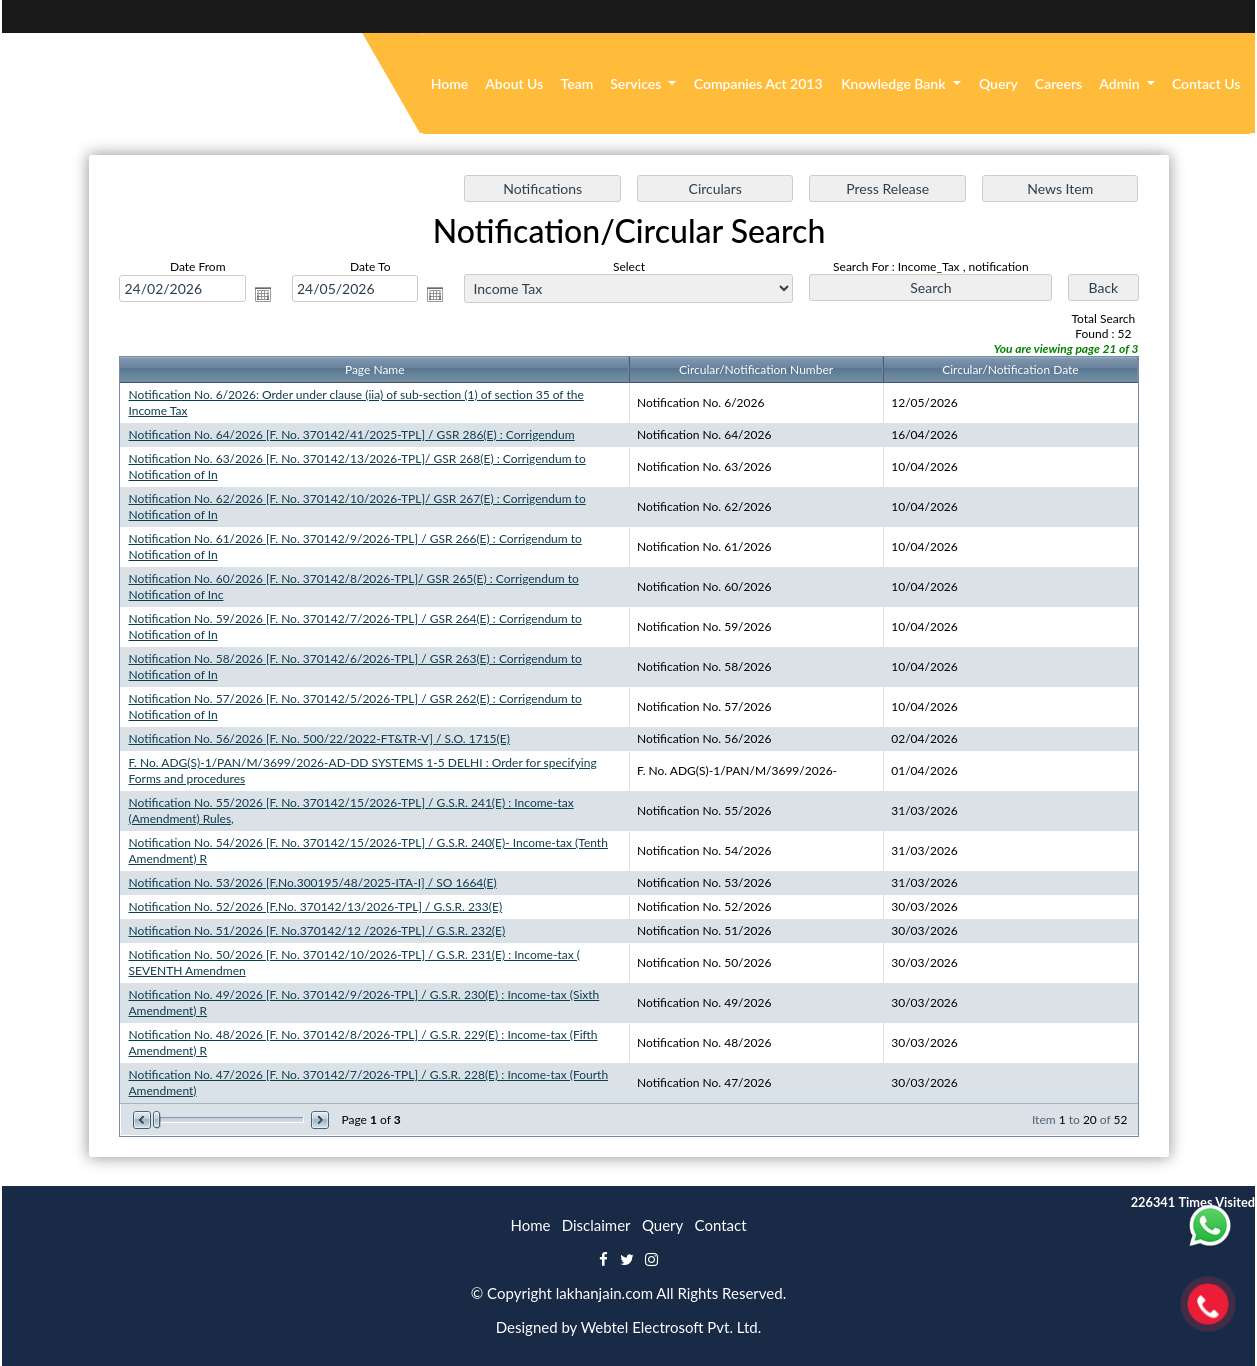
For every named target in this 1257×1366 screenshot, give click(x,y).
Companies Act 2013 (758, 83)
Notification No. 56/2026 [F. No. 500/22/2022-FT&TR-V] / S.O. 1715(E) (319, 738)
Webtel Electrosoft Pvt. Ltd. (671, 1327)
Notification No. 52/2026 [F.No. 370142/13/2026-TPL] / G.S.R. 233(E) (315, 905)
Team (577, 83)
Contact (721, 1225)
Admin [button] (1121, 83)
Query (998, 83)
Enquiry (1087, 16)
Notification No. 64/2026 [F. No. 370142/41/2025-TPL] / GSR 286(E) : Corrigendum (351, 434)
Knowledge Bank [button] (895, 83)
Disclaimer (596, 1225)
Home (450, 83)
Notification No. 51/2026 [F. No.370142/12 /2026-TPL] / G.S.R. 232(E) (317, 929)
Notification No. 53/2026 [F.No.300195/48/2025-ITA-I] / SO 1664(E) (313, 881)
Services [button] (637, 83)
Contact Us (1206, 83)
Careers (1058, 83)
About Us (514, 83)
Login (1157, 16)
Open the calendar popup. (263, 294)
